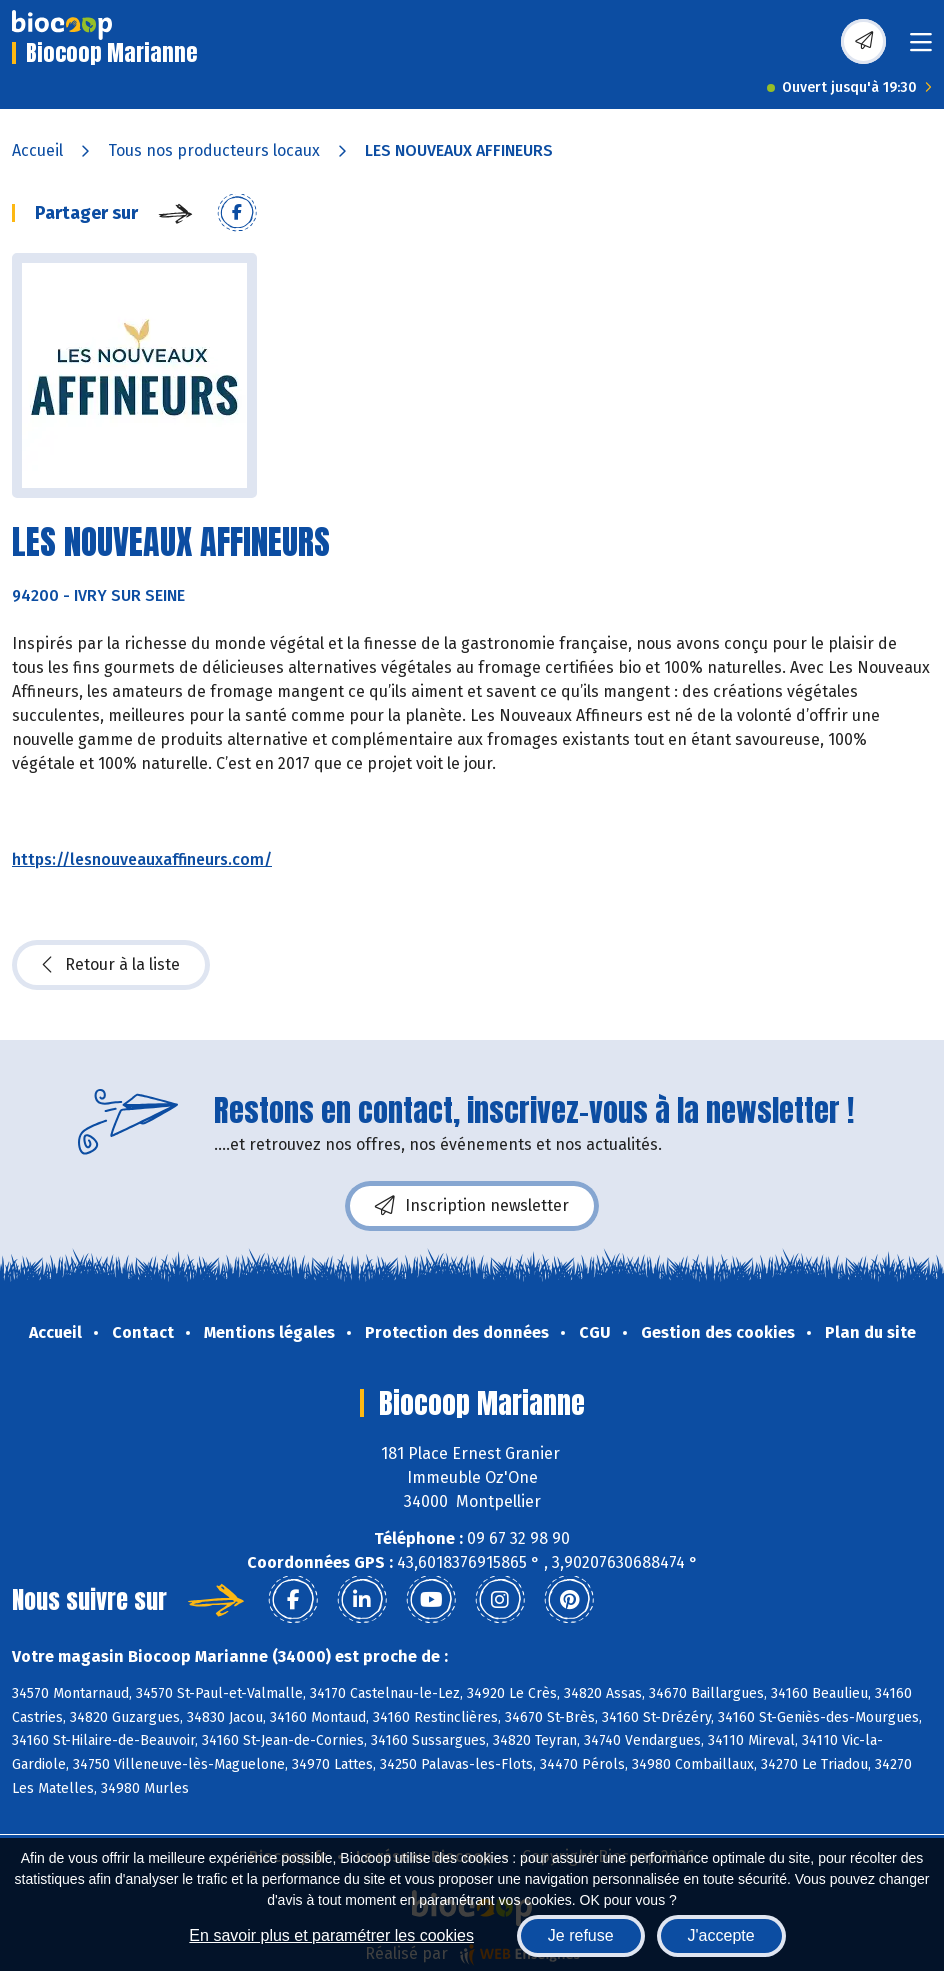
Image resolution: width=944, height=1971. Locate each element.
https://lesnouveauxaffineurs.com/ (142, 859)
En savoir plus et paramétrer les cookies (331, 1935)
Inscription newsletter (472, 1206)
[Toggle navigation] (921, 48)
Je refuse (581, 1935)
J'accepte (721, 1935)
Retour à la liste (111, 965)
